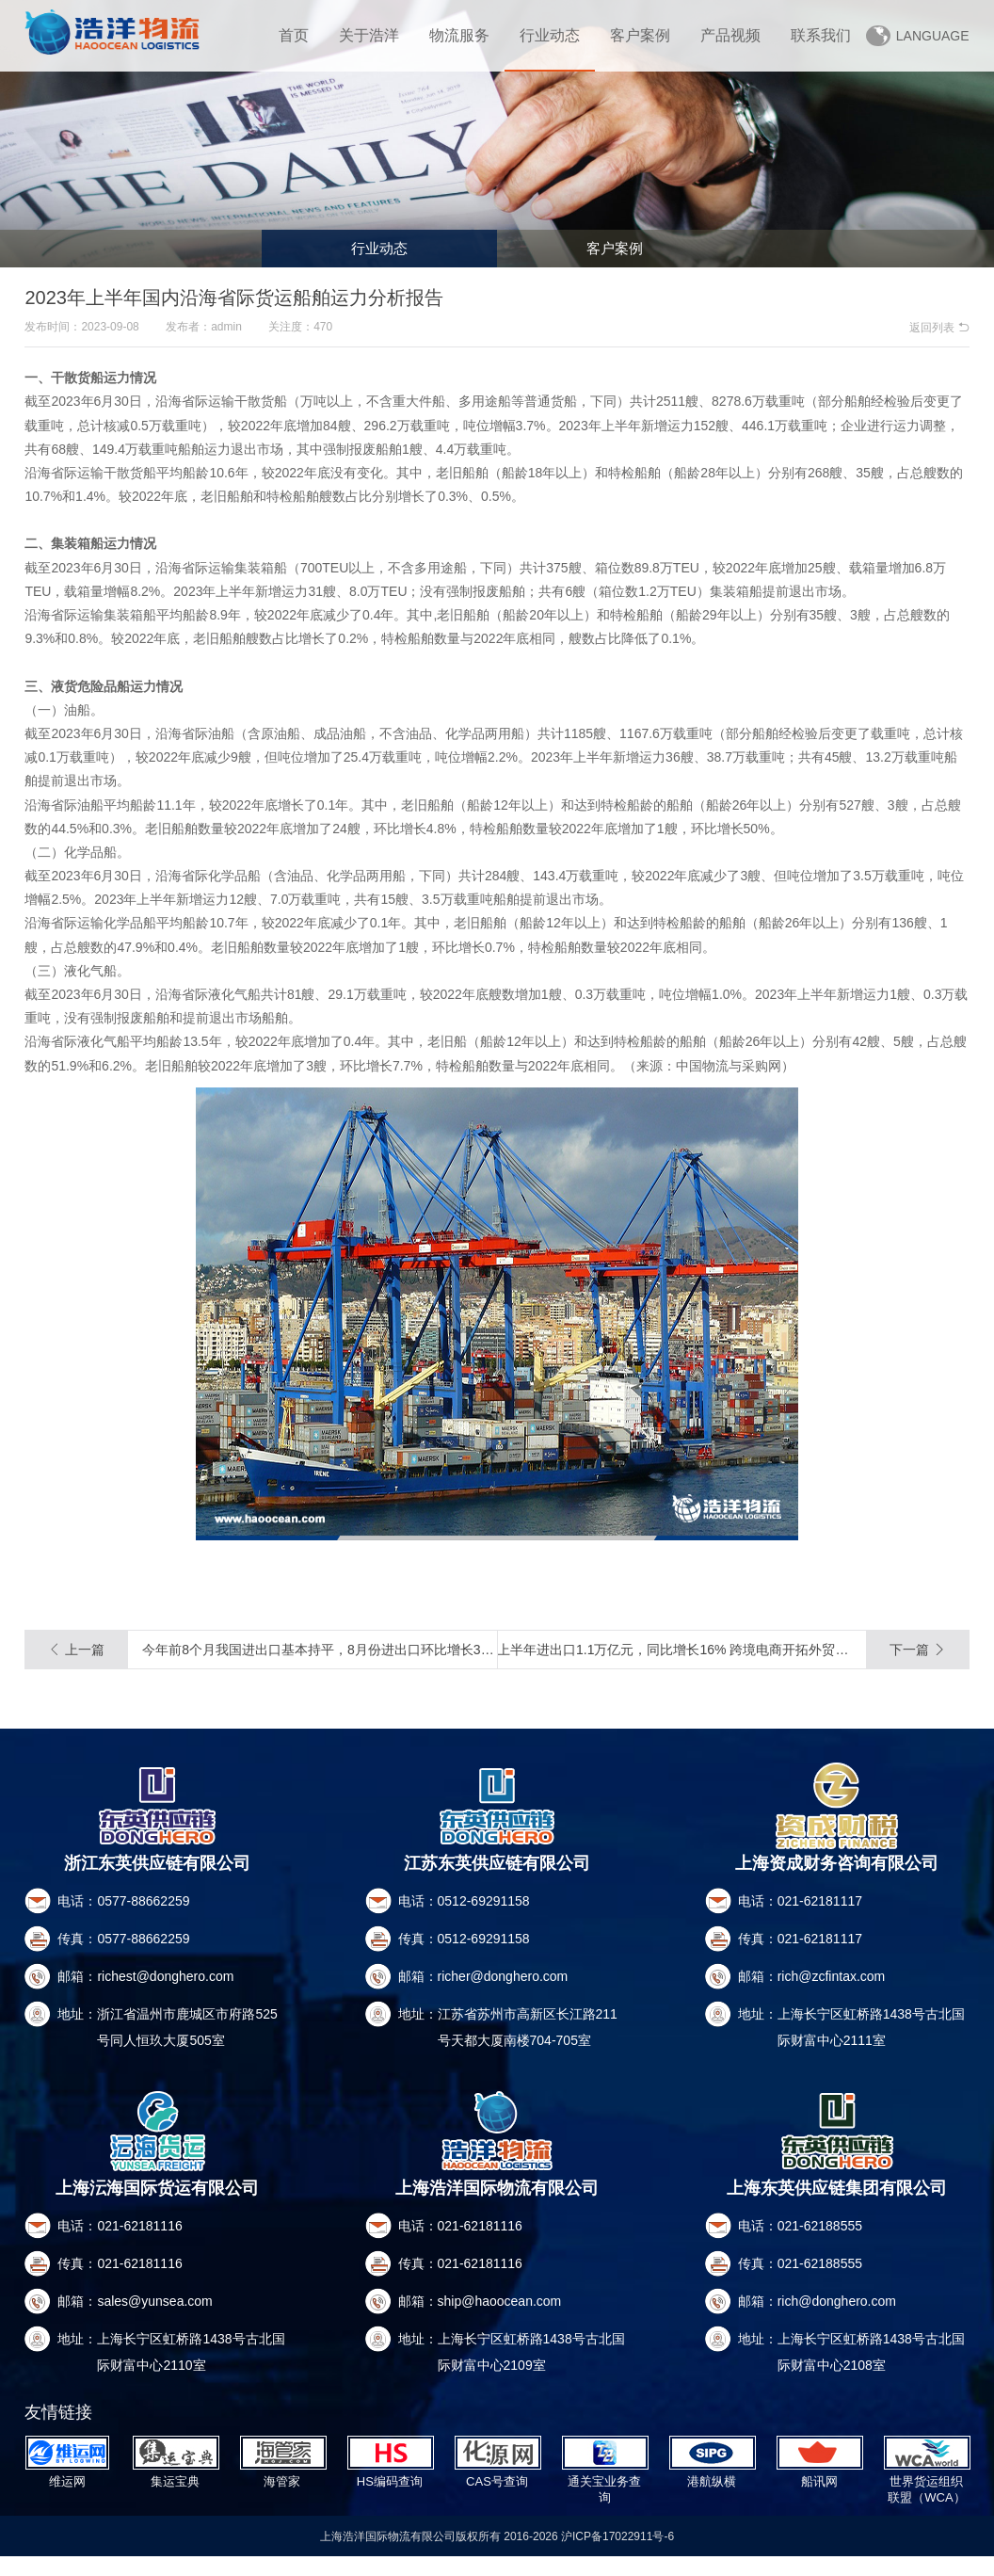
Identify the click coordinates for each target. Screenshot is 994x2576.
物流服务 (459, 35)
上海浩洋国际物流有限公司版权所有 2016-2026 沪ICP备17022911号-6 (497, 2555)
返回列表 (939, 327)
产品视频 (730, 35)
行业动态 (550, 35)
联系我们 (821, 35)
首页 (294, 35)
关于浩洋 (369, 35)
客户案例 (640, 35)
